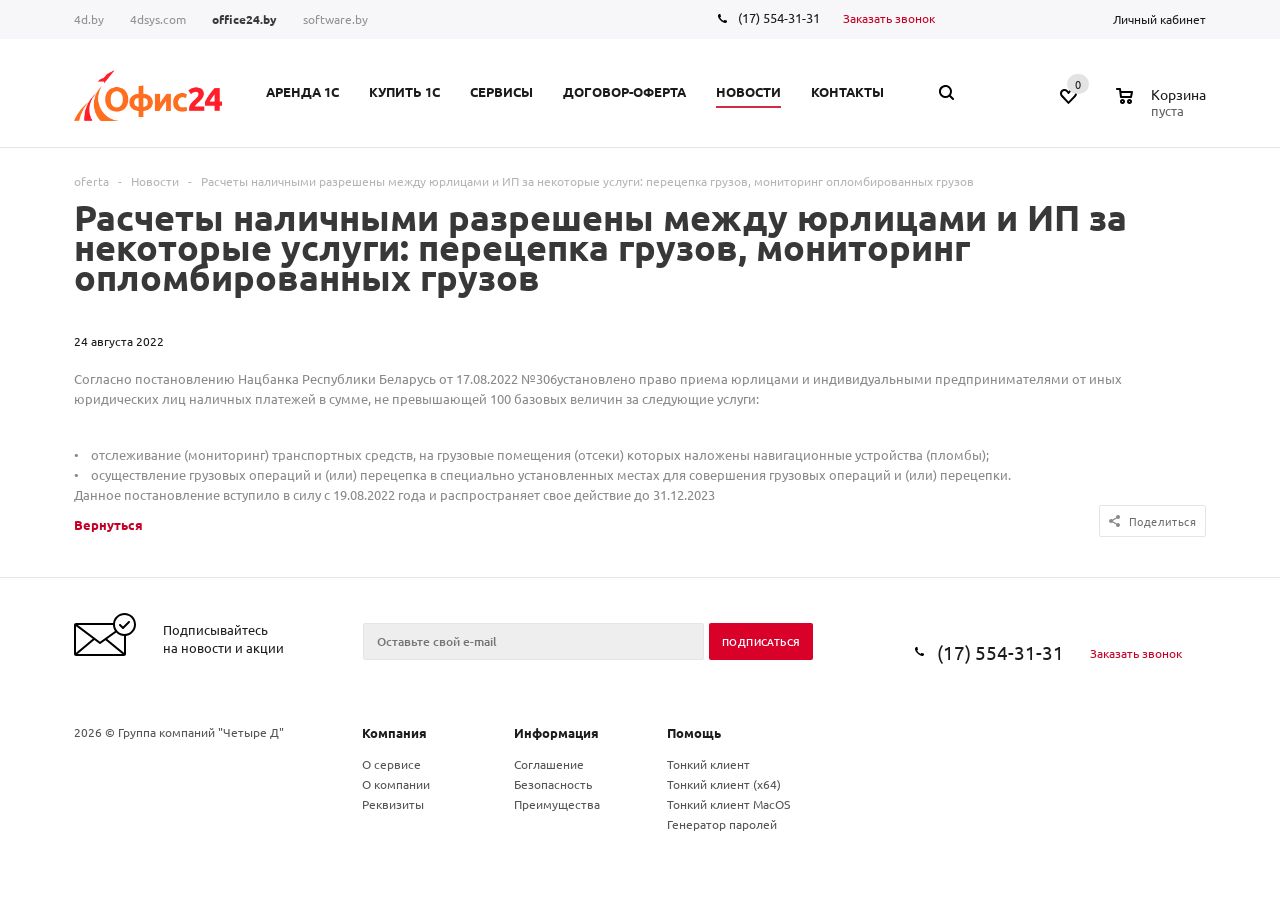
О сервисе (391, 764)
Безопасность (553, 784)
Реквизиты (393, 804)
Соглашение (549, 764)
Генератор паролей (722, 824)
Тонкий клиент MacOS (728, 804)
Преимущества (557, 804)
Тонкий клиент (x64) (724, 784)
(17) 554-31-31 (779, 17)
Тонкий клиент (708, 764)
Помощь (694, 732)
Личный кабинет (1159, 19)
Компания (394, 732)
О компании (396, 784)
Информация (556, 732)
